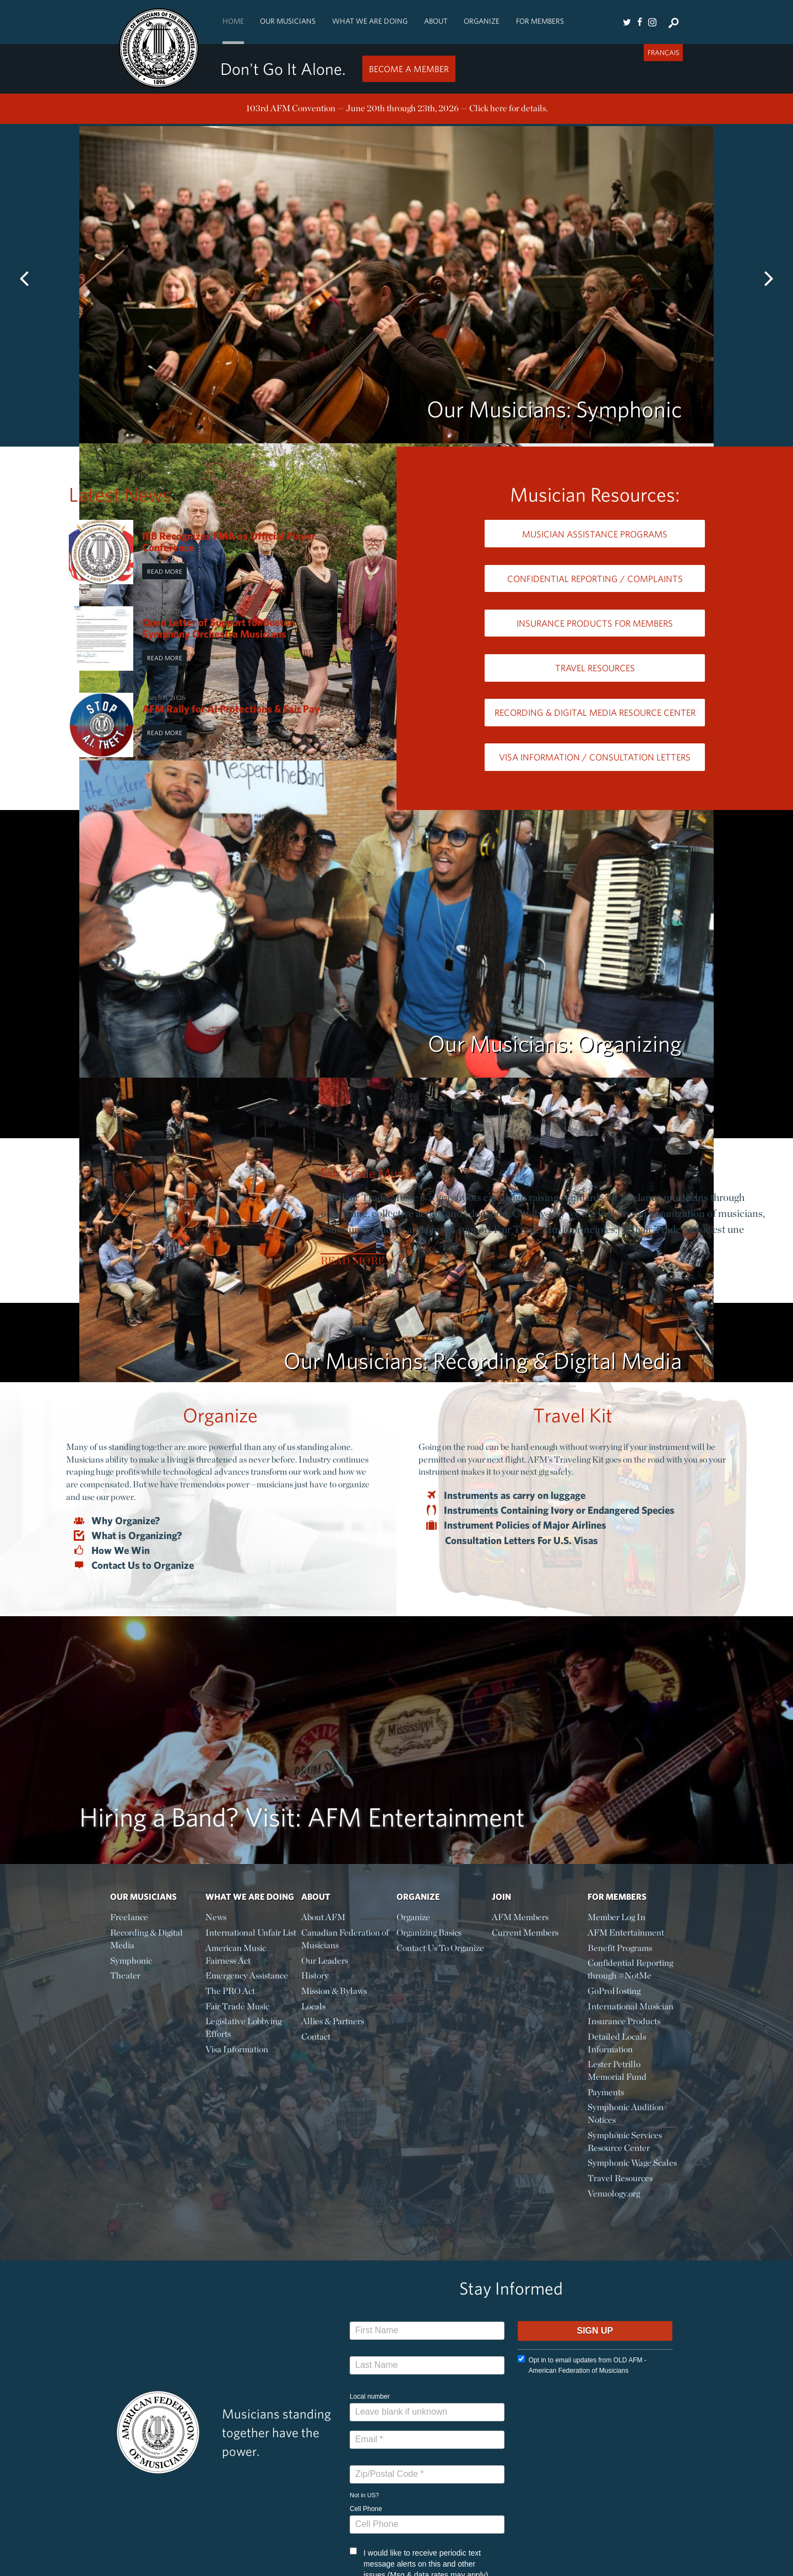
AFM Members (520, 1917)
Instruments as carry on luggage (515, 1495)
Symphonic (131, 1960)
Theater (125, 1975)
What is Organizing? (137, 1535)
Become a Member (409, 69)
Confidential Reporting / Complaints (595, 578)
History (315, 1975)
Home (233, 21)
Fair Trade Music (367, 1173)
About (436, 21)
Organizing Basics (429, 1932)
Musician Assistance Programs (594, 534)
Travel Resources (595, 667)
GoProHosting (614, 1991)
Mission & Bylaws (334, 1991)
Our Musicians (288, 21)
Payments (606, 2092)
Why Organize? (126, 1520)
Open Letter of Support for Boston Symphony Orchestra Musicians (218, 628)
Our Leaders (324, 1960)
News (215, 1917)
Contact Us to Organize (143, 1565)
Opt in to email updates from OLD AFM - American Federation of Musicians (582, 2364)
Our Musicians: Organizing (555, 1043)
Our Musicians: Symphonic (554, 408)
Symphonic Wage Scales (632, 2162)
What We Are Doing (370, 21)
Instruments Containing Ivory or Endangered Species (560, 1510)
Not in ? (364, 2495)
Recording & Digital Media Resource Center (595, 712)
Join (501, 1896)
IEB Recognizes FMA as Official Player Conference (229, 541)
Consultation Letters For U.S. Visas (521, 1540)
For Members (540, 21)
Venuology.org (614, 2193)
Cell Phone (366, 2509)
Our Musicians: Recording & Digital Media (483, 1360)
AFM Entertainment (626, 1932)
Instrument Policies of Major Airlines (525, 1525)
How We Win (121, 1550)
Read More (164, 571)
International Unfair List (250, 1932)
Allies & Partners (332, 2021)
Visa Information (236, 2049)
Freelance (129, 1917)
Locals (313, 2006)
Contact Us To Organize (440, 1948)
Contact (315, 2036)
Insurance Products (624, 2021)
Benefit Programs (620, 1948)
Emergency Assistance (246, 1975)
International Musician (630, 2006)
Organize (481, 21)
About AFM (323, 1917)
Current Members (525, 1932)
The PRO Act (230, 1991)
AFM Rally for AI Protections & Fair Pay (231, 709)
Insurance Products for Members (595, 623)
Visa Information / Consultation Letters (595, 757)
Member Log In (616, 1917)
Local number (370, 2396)
